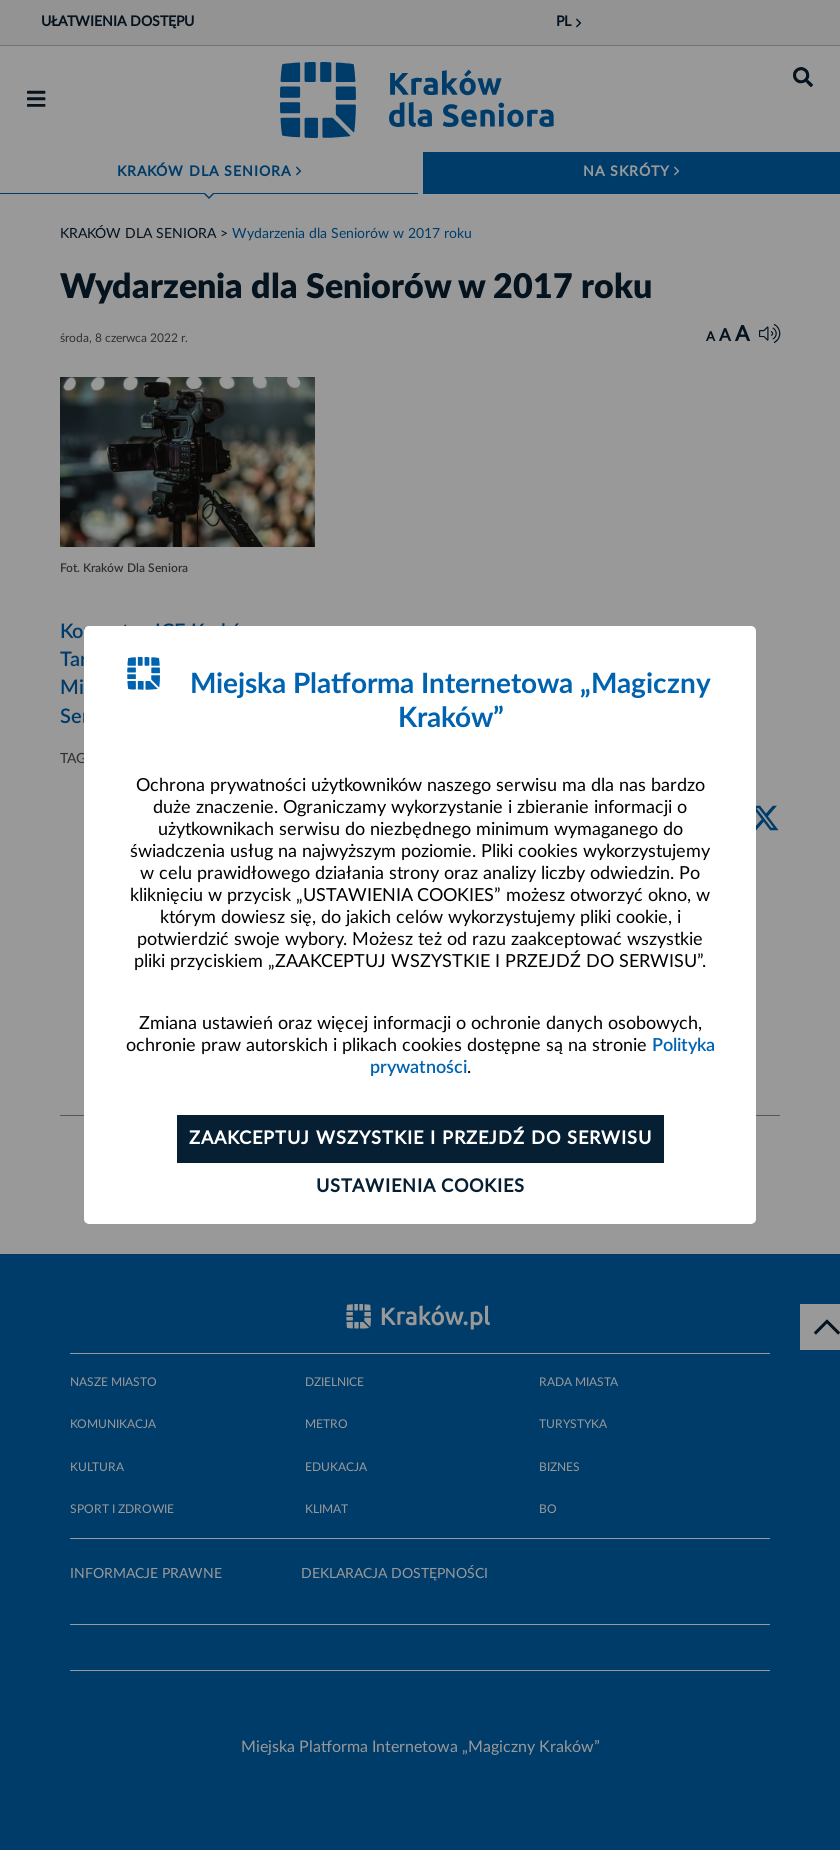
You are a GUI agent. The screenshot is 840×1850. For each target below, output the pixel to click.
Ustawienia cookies (420, 1187)
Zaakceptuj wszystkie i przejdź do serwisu (420, 1139)
